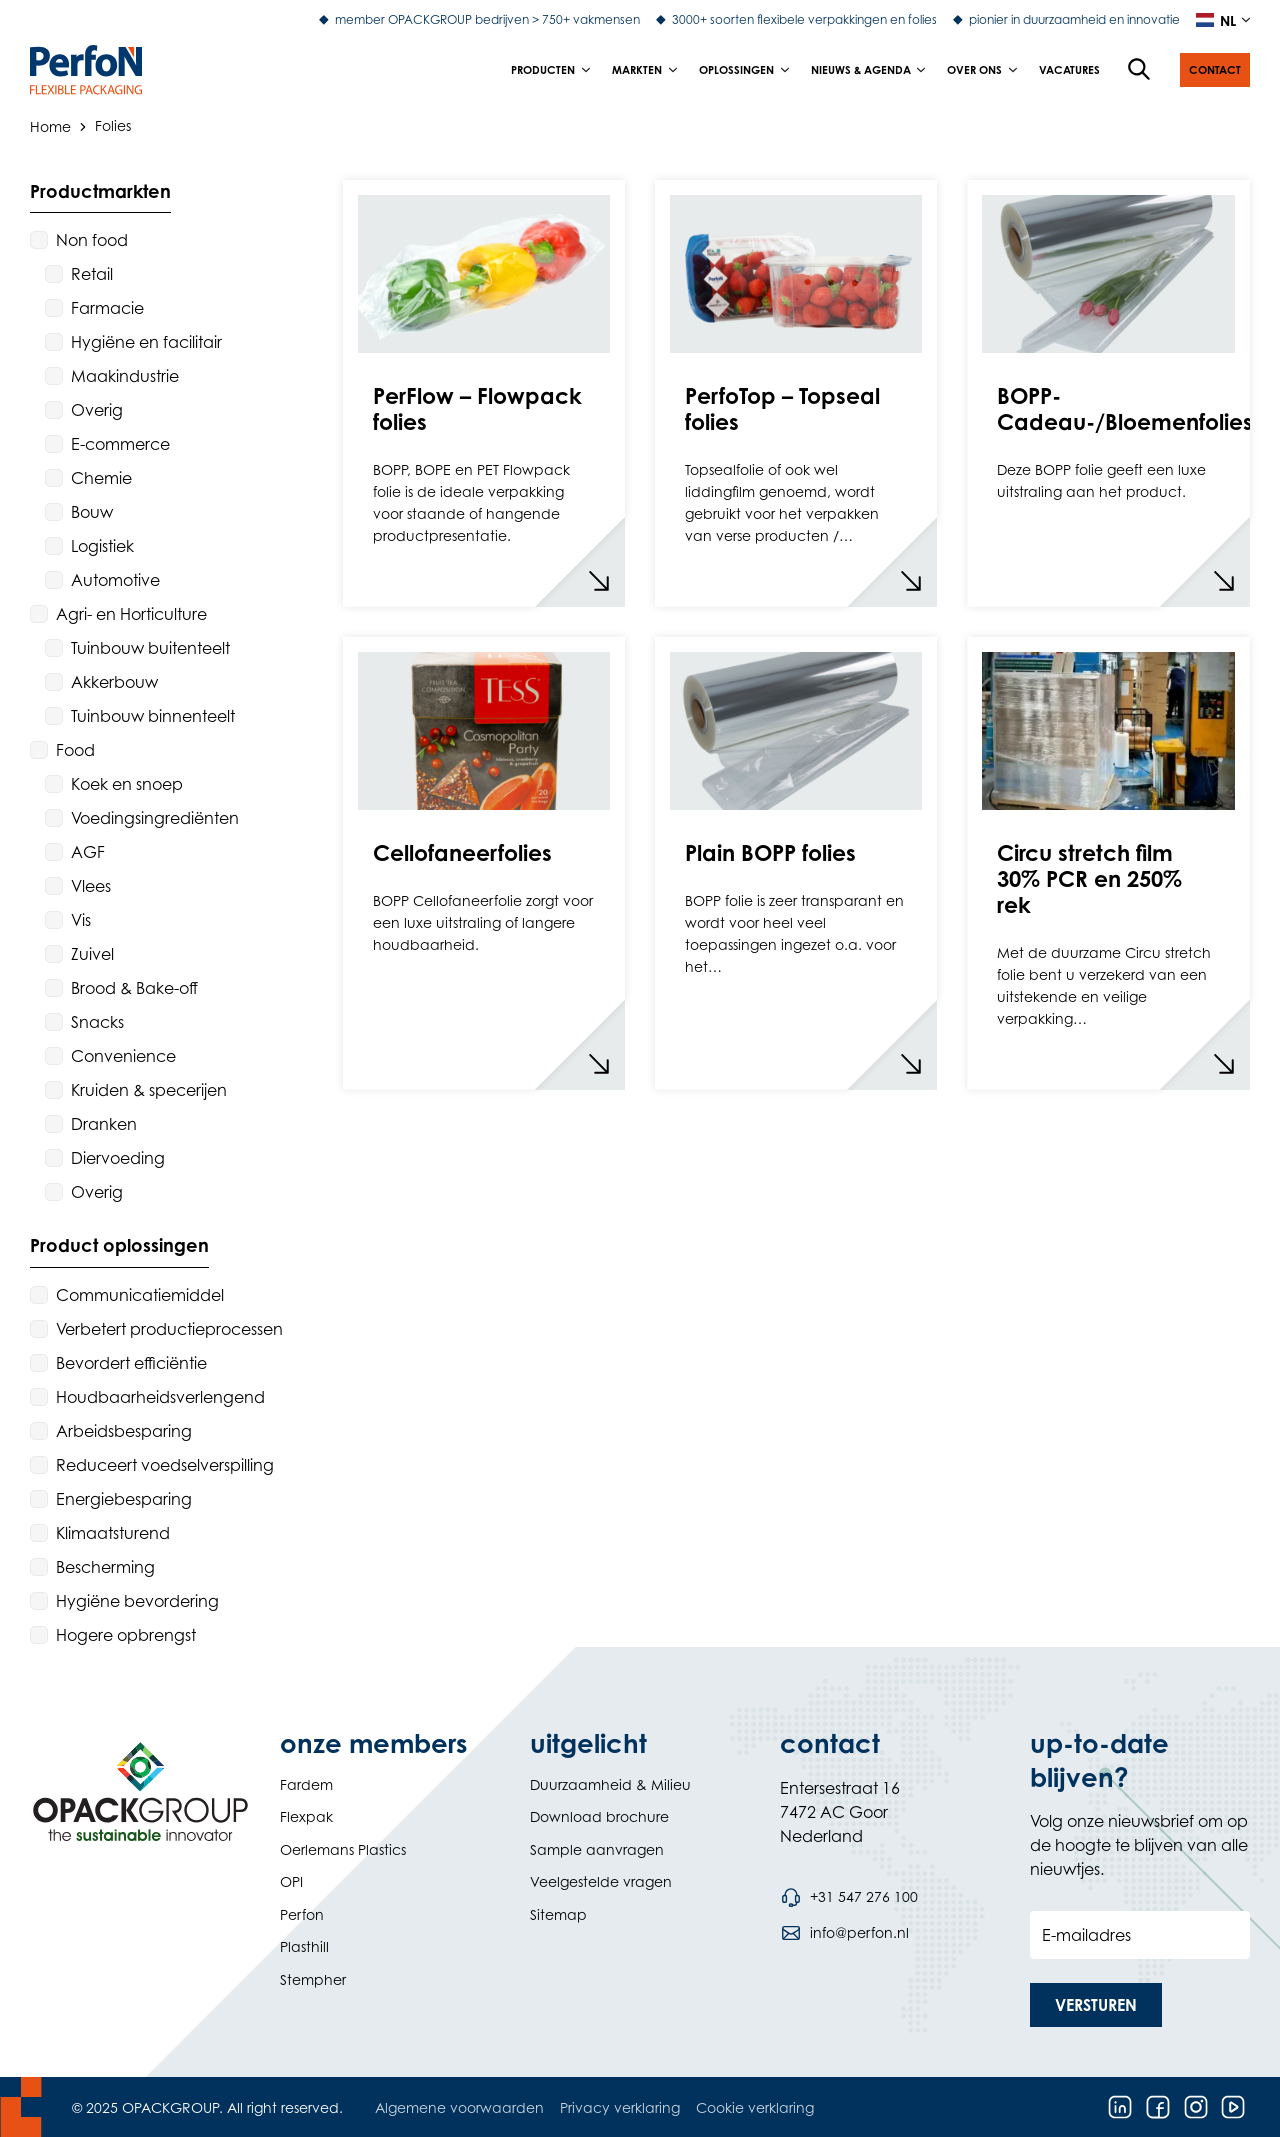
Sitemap (558, 1914)
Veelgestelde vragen (601, 1881)
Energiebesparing (124, 1499)
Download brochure (599, 1816)
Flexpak (306, 1816)
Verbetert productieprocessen (169, 1329)
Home (50, 125)
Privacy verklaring (620, 2107)
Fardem (306, 1784)
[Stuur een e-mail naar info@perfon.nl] (844, 1933)
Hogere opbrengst (126, 1635)
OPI (291, 1881)
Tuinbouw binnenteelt (153, 716)
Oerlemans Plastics (343, 1849)
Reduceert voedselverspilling (165, 1465)
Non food (92, 240)
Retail (92, 274)
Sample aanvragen (597, 1849)
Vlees (91, 886)
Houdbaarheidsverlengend (160, 1397)
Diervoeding (118, 1158)
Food (75, 750)
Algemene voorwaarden (459, 2107)
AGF (88, 852)
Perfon (302, 1914)
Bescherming (105, 1567)
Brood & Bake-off (134, 988)
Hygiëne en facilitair (146, 342)
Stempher (313, 1979)
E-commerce (120, 444)
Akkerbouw (114, 682)
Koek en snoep (127, 784)
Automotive (115, 580)
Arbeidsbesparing (124, 1431)
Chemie (101, 478)
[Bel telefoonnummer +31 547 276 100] (849, 1897)
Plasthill (304, 1946)
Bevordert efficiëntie (131, 1363)
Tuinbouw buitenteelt (150, 648)
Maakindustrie (125, 376)
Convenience (123, 1056)
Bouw (92, 512)
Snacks (97, 1022)
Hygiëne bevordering (137, 1601)
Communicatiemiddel (140, 1295)
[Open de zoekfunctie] (1140, 70)
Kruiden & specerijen (149, 1090)
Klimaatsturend (113, 1533)
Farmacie (107, 308)
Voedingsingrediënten (155, 818)
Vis (81, 920)
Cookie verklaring (755, 2107)
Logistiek (102, 546)
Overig (97, 410)
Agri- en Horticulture (131, 614)
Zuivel (92, 954)
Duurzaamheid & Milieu (610, 1784)
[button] (1215, 70)
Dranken (104, 1124)
